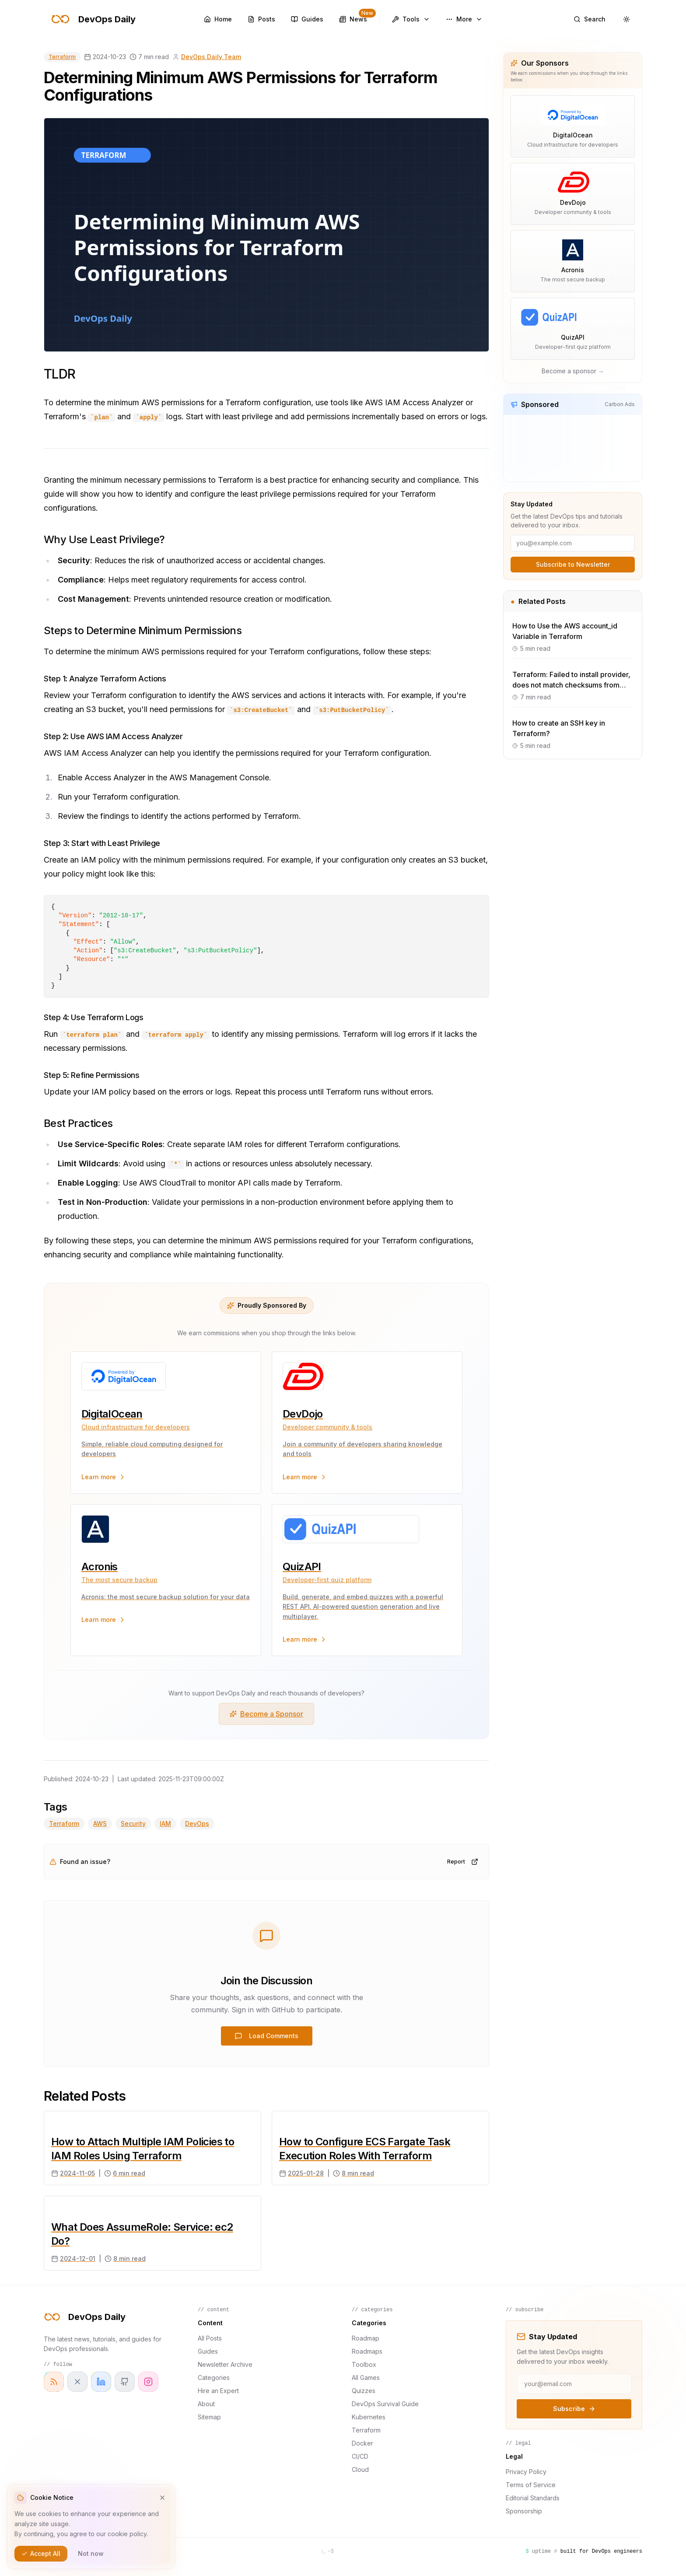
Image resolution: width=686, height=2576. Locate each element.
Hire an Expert (218, 2390)
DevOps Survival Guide (385, 2404)
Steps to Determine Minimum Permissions (143, 630)
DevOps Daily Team (211, 56)
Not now (91, 2553)
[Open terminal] (327, 2551)
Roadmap (365, 2338)
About (206, 2404)
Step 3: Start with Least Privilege (102, 843)
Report (462, 1861)
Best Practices (78, 1123)
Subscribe (574, 2408)
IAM (165, 1823)
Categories (214, 2377)
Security (133, 1823)
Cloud (360, 2469)
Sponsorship (524, 2511)
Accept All (40, 2553)
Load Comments (266, 2035)
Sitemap (209, 2417)
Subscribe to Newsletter (573, 564)
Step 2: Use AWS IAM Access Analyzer (113, 736)
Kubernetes (368, 2417)
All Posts (210, 2338)
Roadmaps (367, 2351)
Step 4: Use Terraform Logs (93, 1017)
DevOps (197, 1823)
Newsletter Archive (225, 2364)
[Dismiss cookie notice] (162, 2497)
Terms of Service (531, 2484)
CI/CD (360, 2456)
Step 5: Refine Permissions (91, 1075)
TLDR (59, 374)
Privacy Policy (526, 2471)
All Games (366, 2377)
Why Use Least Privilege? (104, 539)
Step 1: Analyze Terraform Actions (105, 678)
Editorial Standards (533, 2498)
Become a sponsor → (573, 371)
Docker (362, 2443)
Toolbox (364, 2364)
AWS (100, 1823)
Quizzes (363, 2390)
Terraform (62, 56)
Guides (208, 2351)
